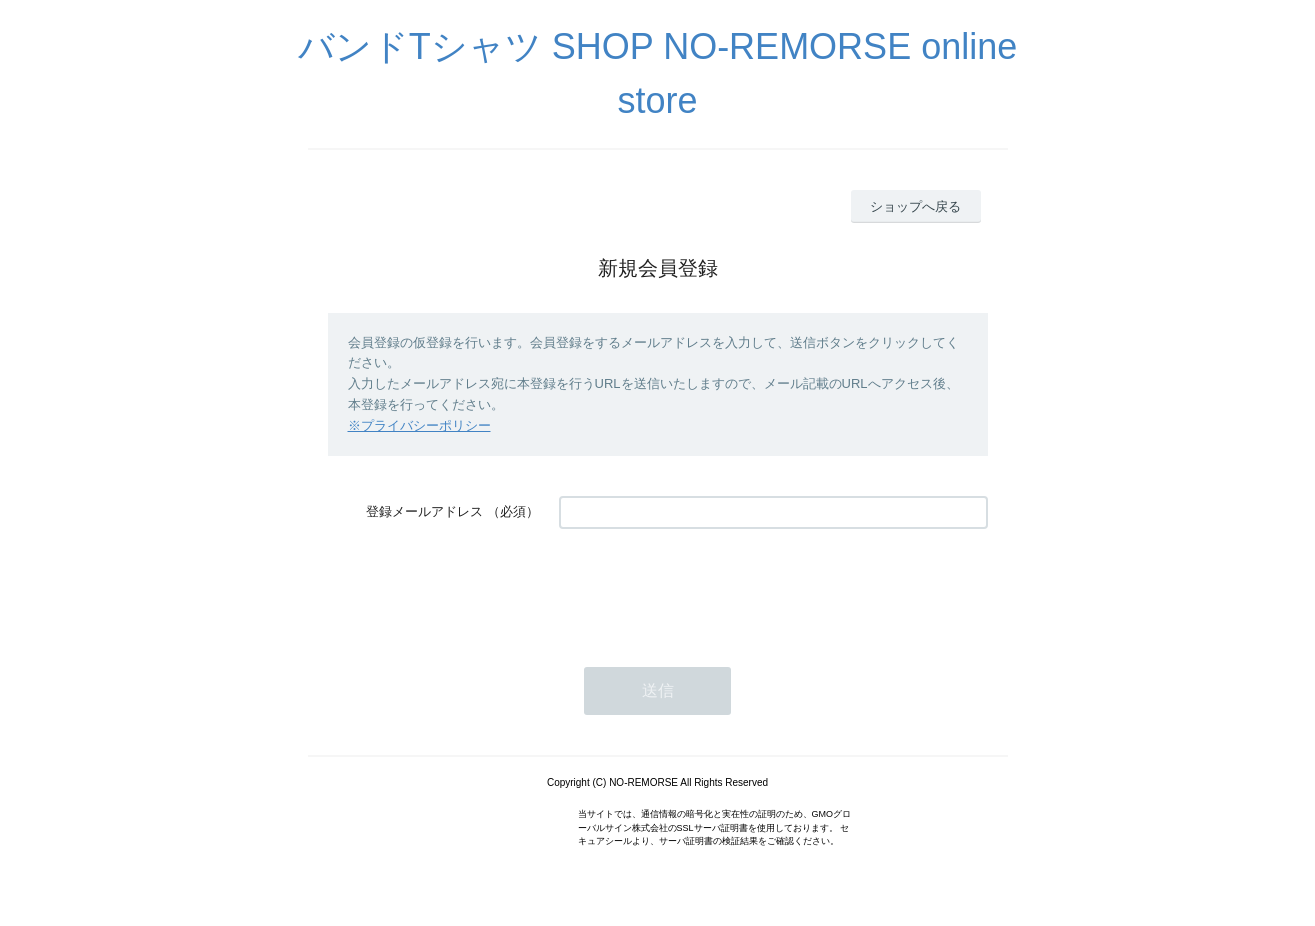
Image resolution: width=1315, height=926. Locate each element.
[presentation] (711, 588)
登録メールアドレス (424, 511)
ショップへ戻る (915, 206)
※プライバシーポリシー (419, 425)
